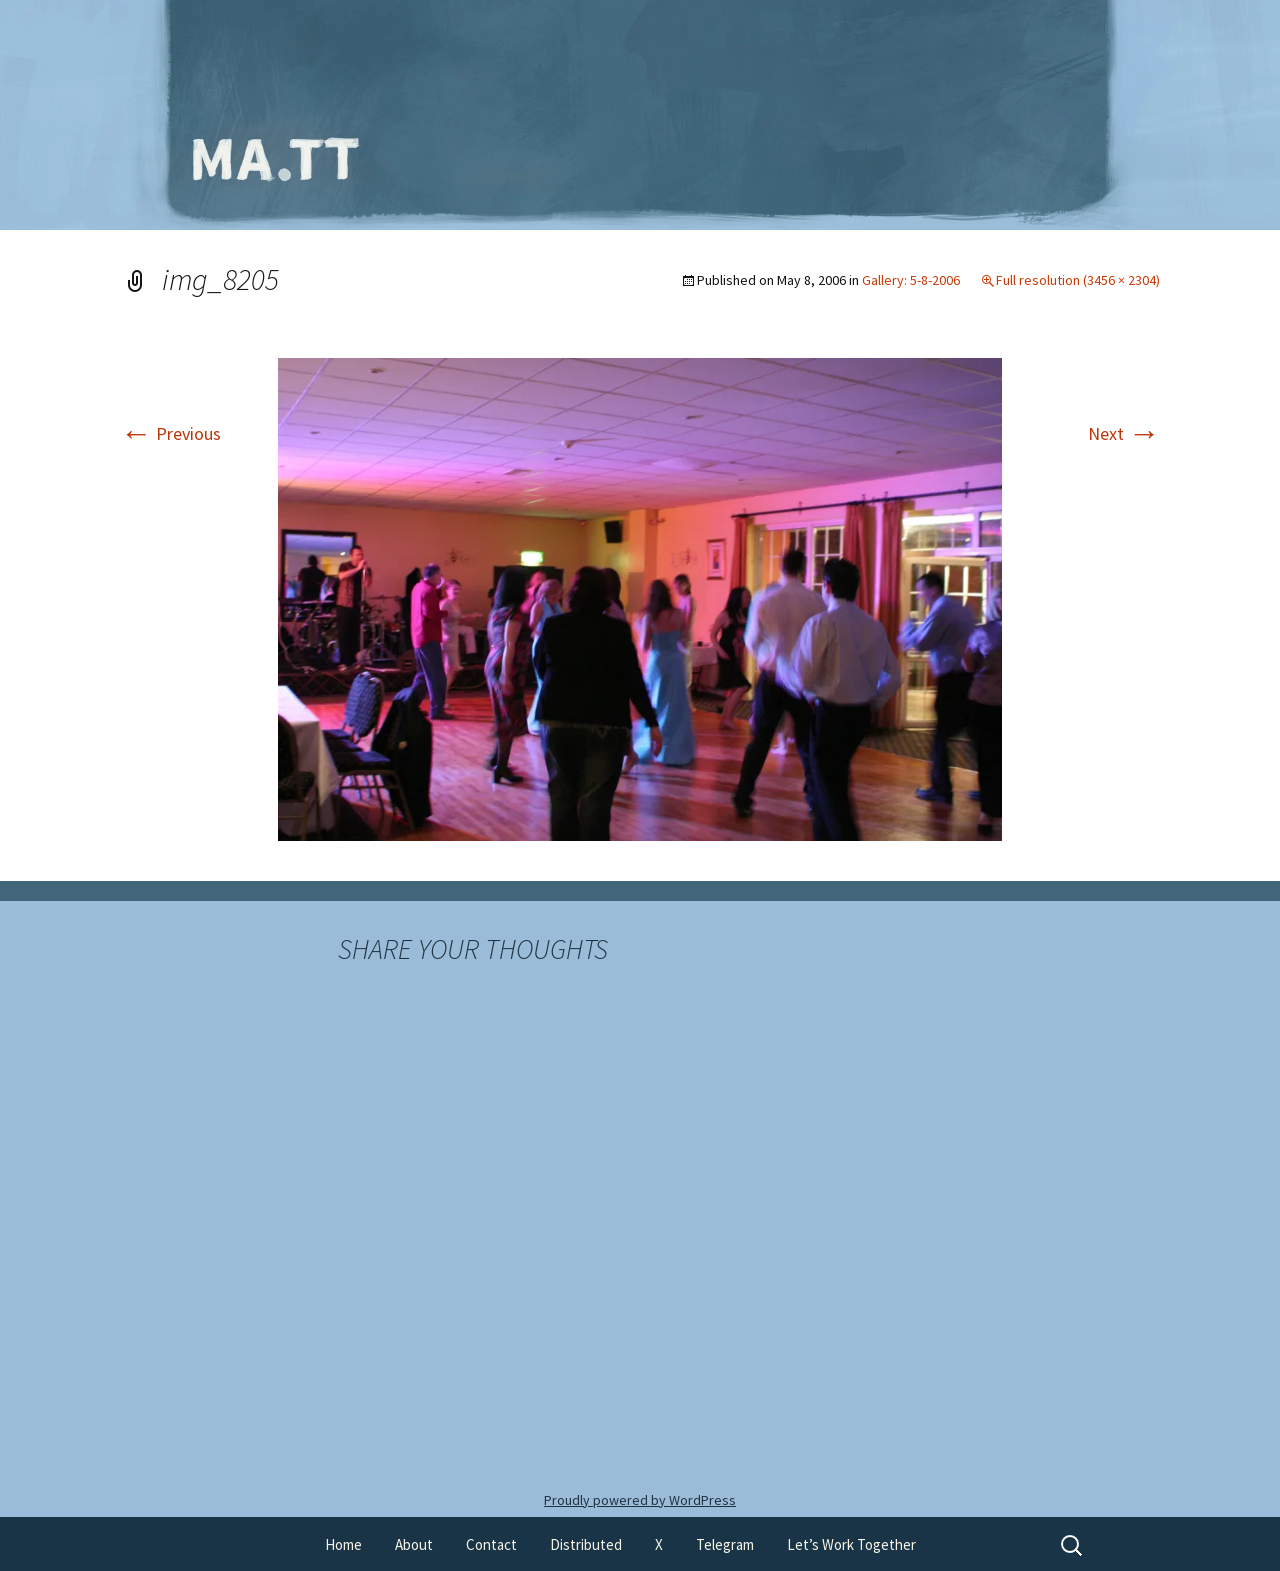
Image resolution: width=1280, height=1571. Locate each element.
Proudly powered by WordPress (640, 1500)
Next (1124, 433)
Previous (170, 433)
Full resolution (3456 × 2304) (1078, 280)
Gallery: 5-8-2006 (911, 280)
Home (343, 1544)
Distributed (586, 1544)
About (414, 1544)
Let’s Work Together (851, 1544)
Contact (491, 1544)
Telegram (725, 1544)
